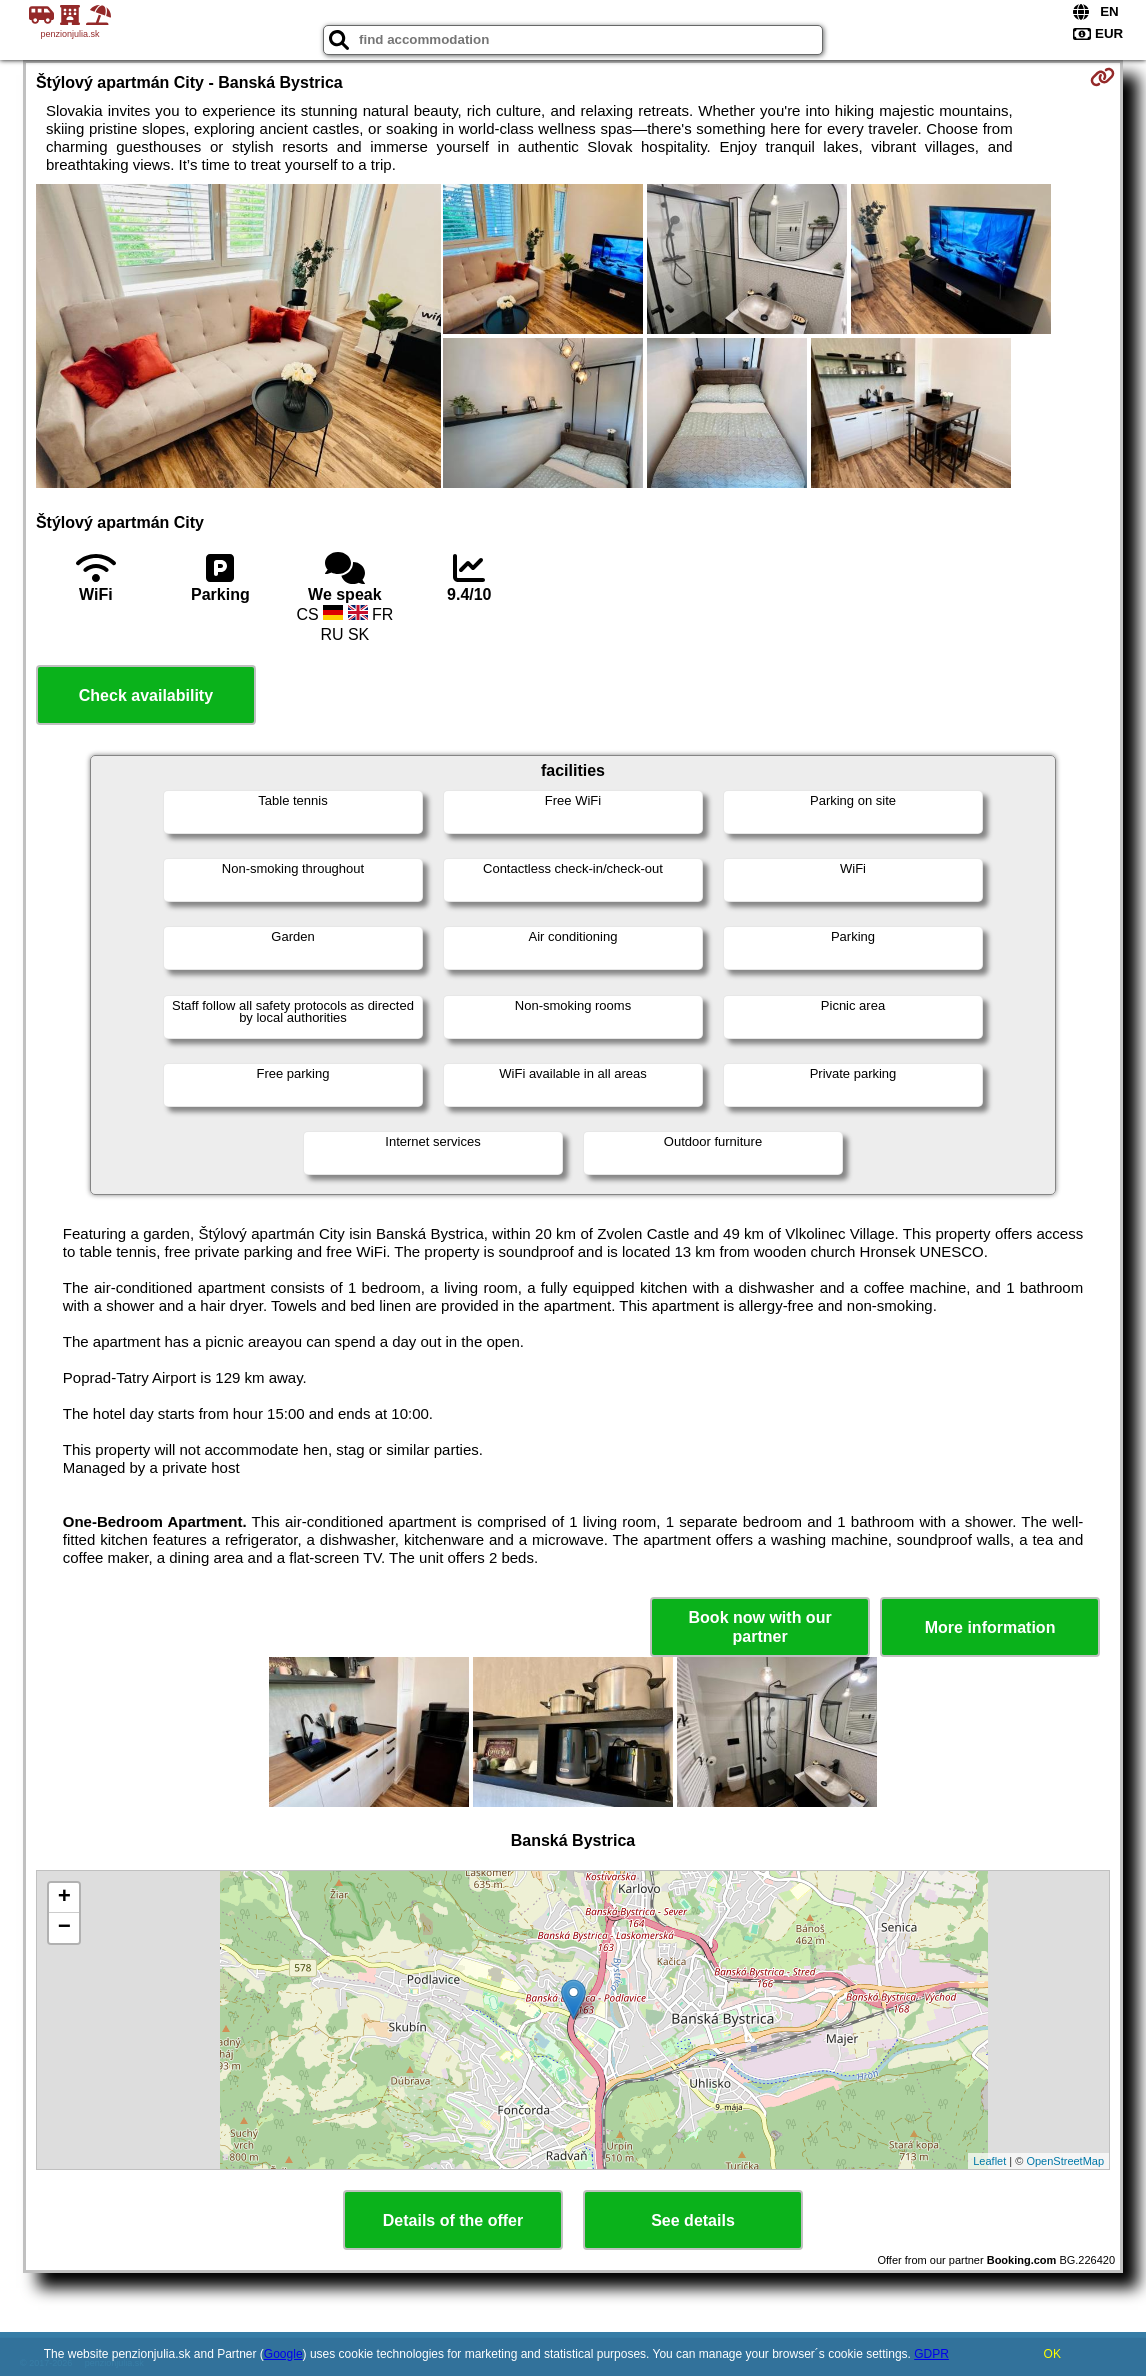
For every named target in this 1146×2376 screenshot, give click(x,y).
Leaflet (989, 2161)
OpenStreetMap (1065, 2161)
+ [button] (64, 1898)
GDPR (931, 2354)
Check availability (146, 695)
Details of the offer (453, 2220)
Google (283, 2354)
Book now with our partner (760, 1627)
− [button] (64, 1928)
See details (693, 2220)
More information (990, 1627)
